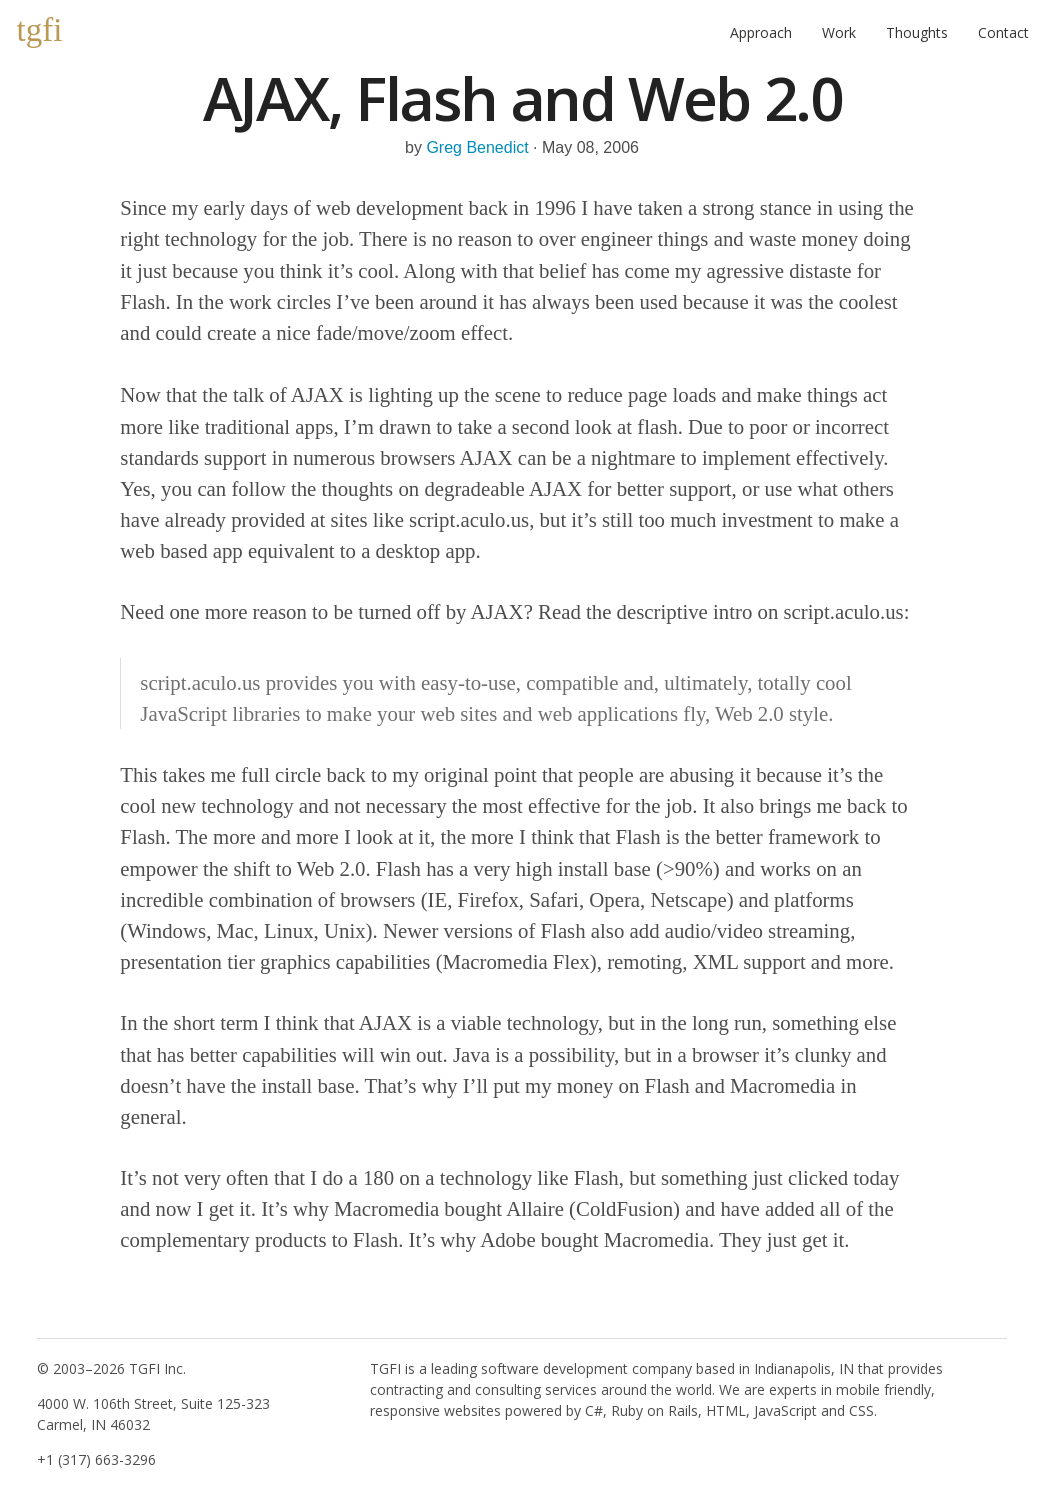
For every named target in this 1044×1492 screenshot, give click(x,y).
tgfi (40, 30)
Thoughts (917, 32)
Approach (761, 32)
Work (839, 32)
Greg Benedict (477, 147)
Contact (1003, 32)
